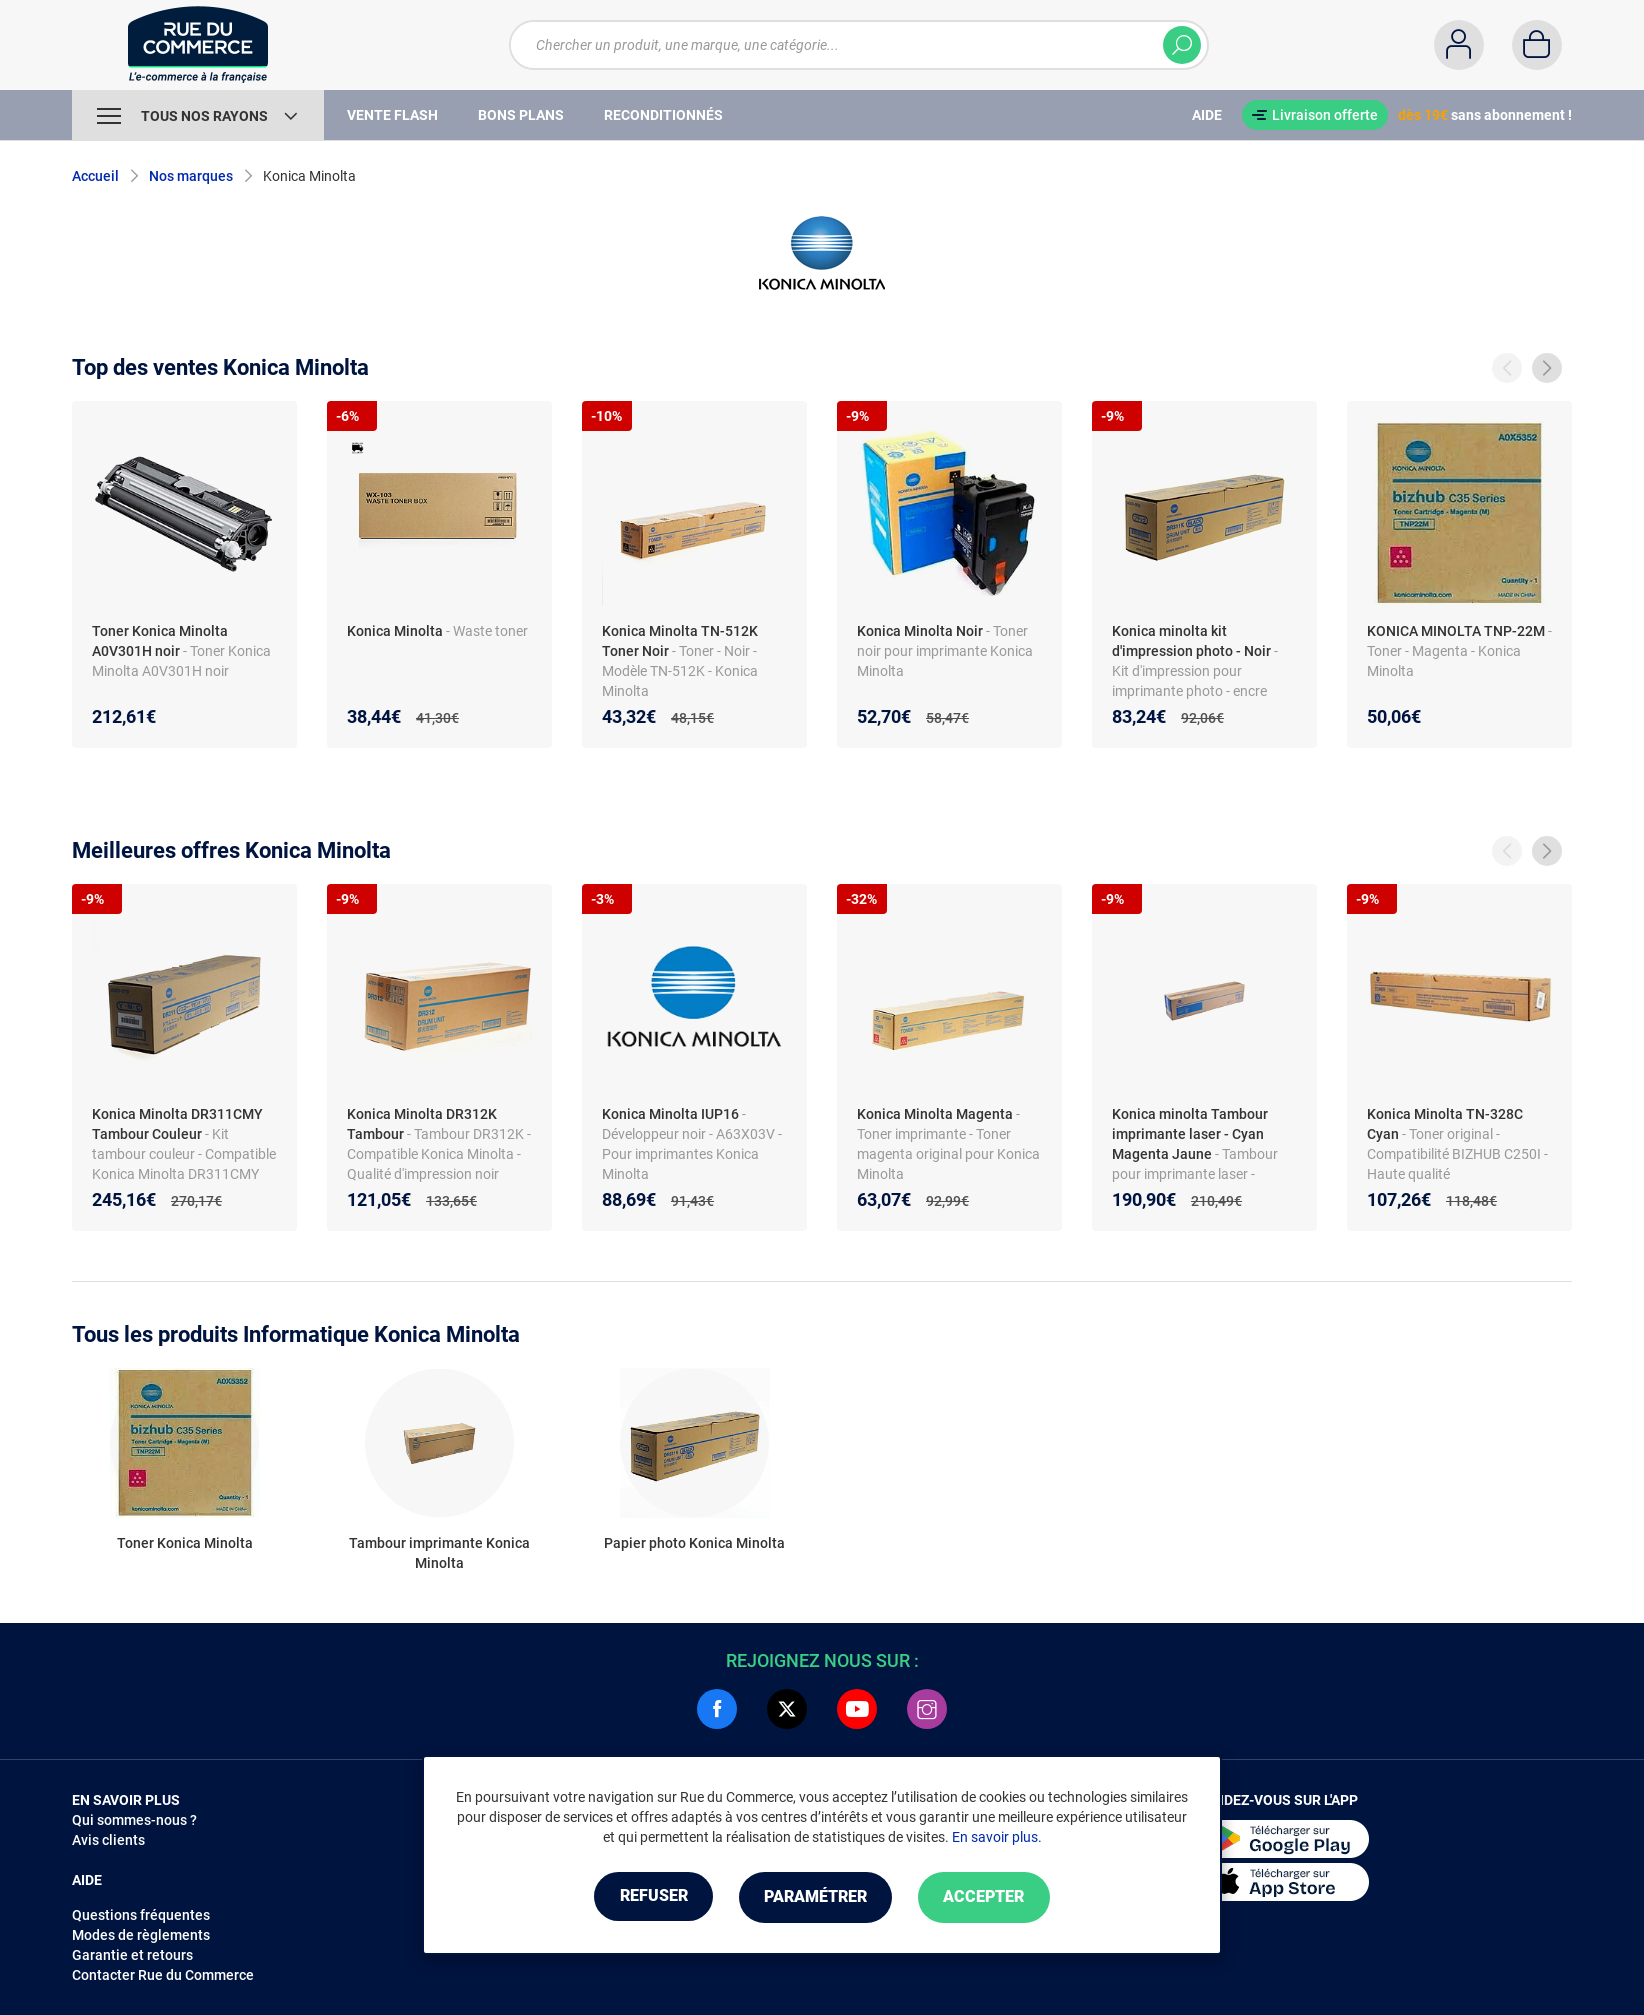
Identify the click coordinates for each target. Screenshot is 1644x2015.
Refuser (646, 1897)
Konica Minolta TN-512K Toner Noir (680, 641)
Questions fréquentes (141, 1915)
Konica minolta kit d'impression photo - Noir (1191, 641)
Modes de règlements (141, 1935)
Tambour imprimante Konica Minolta (439, 1553)
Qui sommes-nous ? (134, 1820)
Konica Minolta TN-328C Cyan (1445, 1124)
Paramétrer (815, 1897)
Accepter (991, 1897)
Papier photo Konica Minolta (694, 1543)
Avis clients (108, 1840)
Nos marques (191, 176)
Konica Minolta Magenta (935, 1114)
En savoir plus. (997, 1838)
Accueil (95, 176)
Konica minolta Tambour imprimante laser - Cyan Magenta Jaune (1190, 1134)
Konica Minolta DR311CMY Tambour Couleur (177, 1124)
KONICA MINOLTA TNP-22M (1456, 631)
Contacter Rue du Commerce (163, 1975)
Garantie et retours (132, 1955)
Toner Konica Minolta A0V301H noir (160, 641)
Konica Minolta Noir (920, 631)
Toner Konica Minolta (185, 1543)
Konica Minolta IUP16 (670, 1114)
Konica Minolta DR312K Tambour (422, 1124)
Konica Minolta (395, 631)
